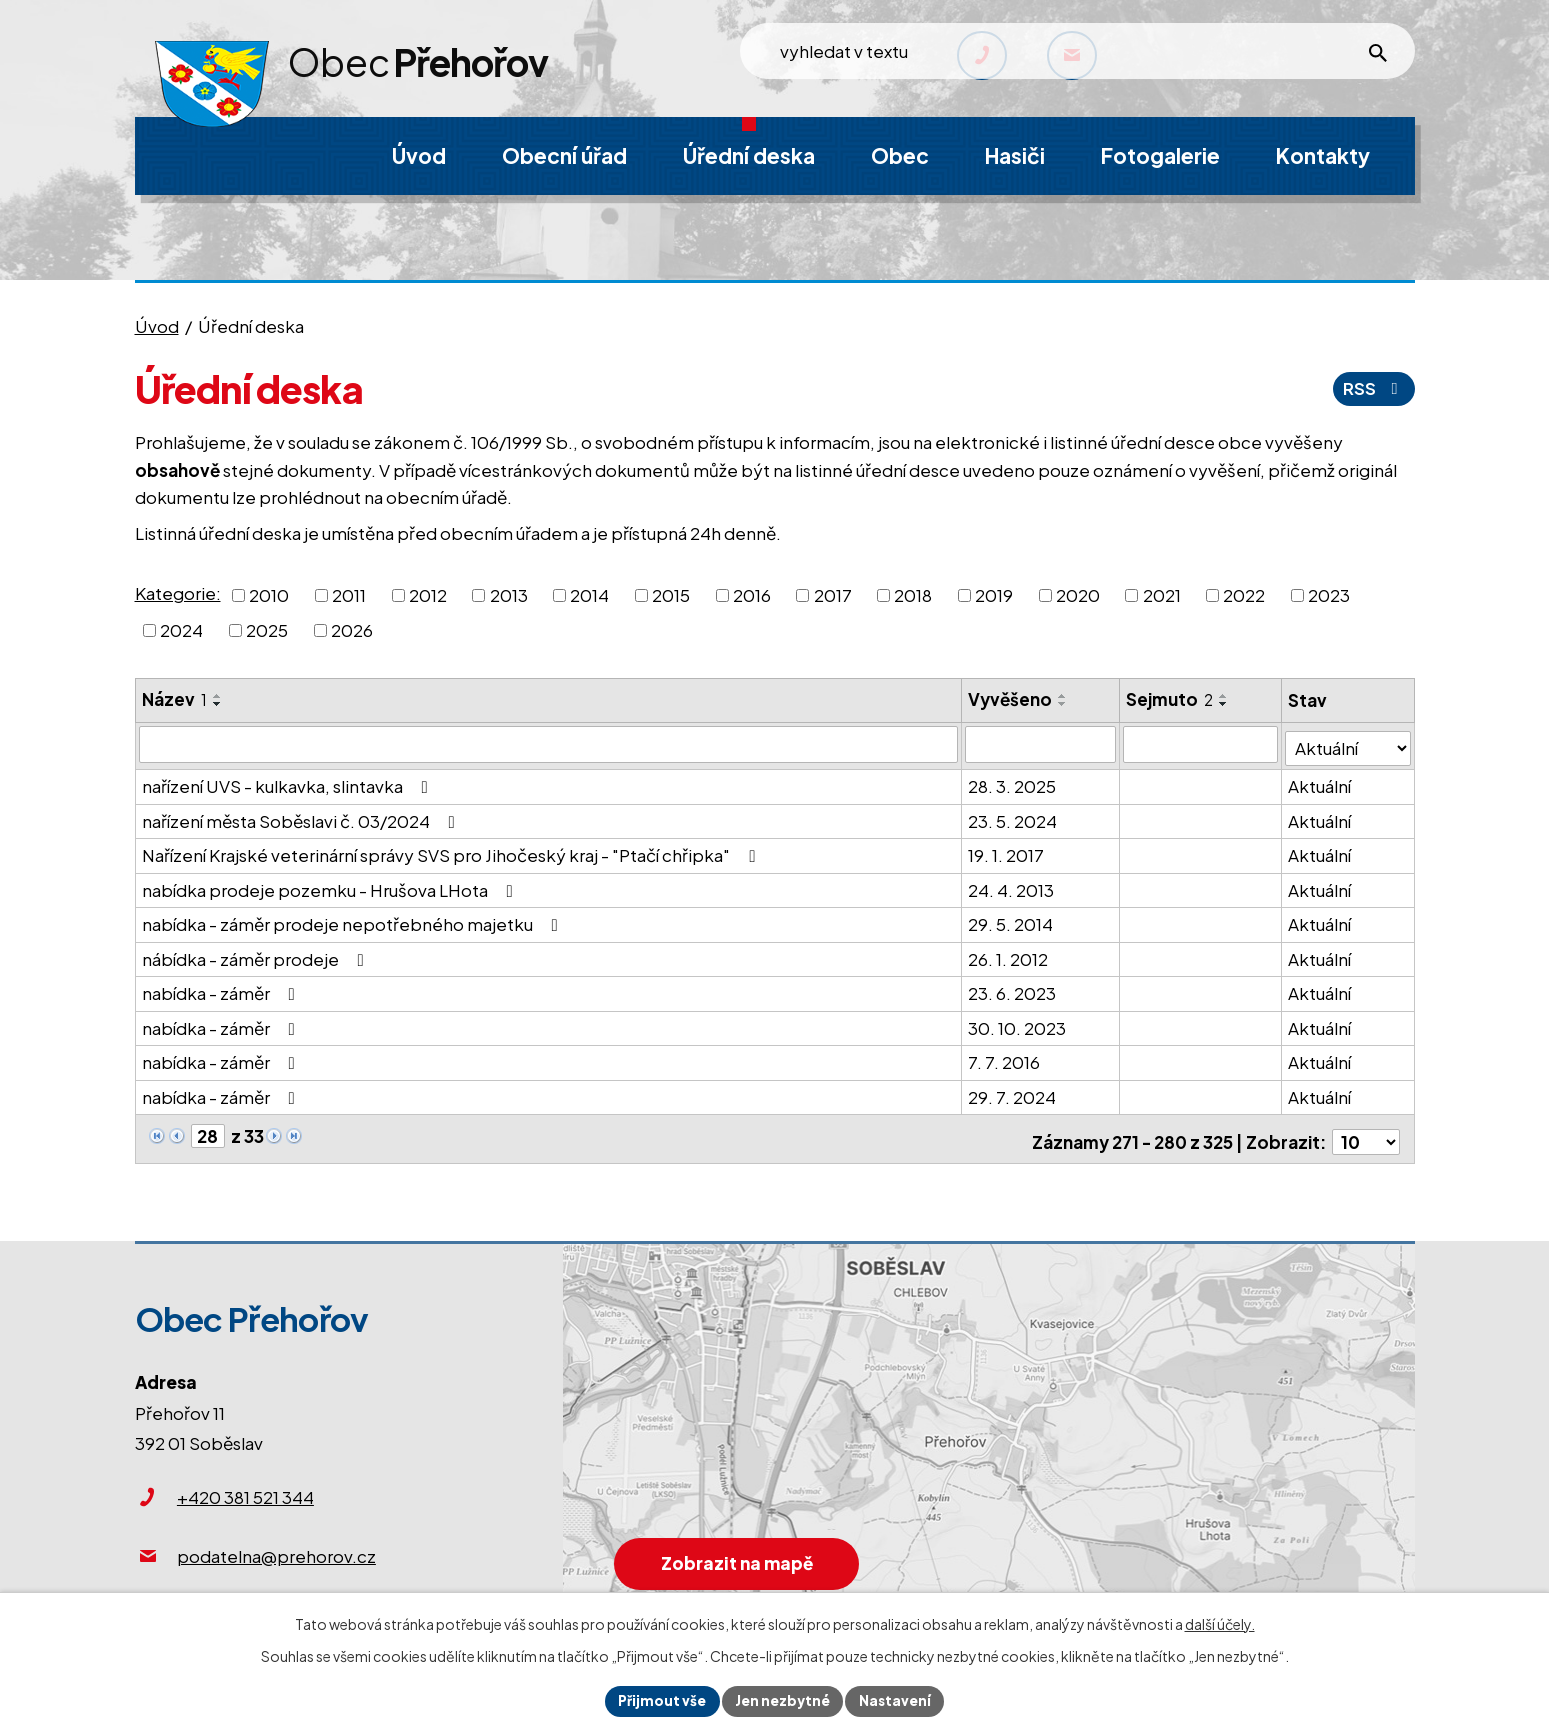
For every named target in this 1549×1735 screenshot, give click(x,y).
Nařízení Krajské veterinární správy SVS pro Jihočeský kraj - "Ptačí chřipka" (452, 851)
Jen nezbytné (783, 1700)
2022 (1244, 594)
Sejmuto (1170, 699)
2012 (428, 594)
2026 (352, 630)
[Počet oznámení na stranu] (1366, 1132)
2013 (509, 594)
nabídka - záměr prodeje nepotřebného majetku (354, 920)
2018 (913, 594)
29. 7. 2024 (1013, 1092)
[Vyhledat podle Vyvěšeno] (1041, 744)
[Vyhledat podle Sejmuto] (1201, 744)
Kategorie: (178, 593)
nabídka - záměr (222, 989)
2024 (181, 630)
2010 (269, 594)
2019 (994, 594)
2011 (349, 594)
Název (174, 699)
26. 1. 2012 (1009, 954)
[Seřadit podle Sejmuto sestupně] (1225, 704)
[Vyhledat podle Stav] (1348, 743)
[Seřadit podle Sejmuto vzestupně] (1225, 696)
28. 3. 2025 (1013, 782)
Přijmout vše (659, 1700)
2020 (1078, 594)
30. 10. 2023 (1018, 1023)
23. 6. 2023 (1013, 989)
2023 (1329, 594)
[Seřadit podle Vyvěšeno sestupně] (1064, 704)
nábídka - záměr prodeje (257, 954)
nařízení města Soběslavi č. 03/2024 (302, 816)
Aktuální (1320, 782)
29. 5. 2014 (1011, 920)
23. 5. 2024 (1013, 816)
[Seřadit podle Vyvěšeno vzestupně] (1064, 696)
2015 (671, 594)
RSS (1373, 388)
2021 (1162, 594)
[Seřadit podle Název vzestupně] (218, 696)
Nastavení (898, 1700)
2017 (833, 594)
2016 (752, 594)
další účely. (1220, 1622)
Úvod (157, 326)
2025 (267, 630)
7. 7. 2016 (1005, 1058)
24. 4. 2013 (1012, 885)
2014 (589, 594)
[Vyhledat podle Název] (549, 744)
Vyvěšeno (1011, 699)
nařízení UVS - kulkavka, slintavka (289, 782)
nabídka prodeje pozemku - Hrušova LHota (331, 885)
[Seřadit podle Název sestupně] (218, 704)
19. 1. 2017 (1007, 851)
